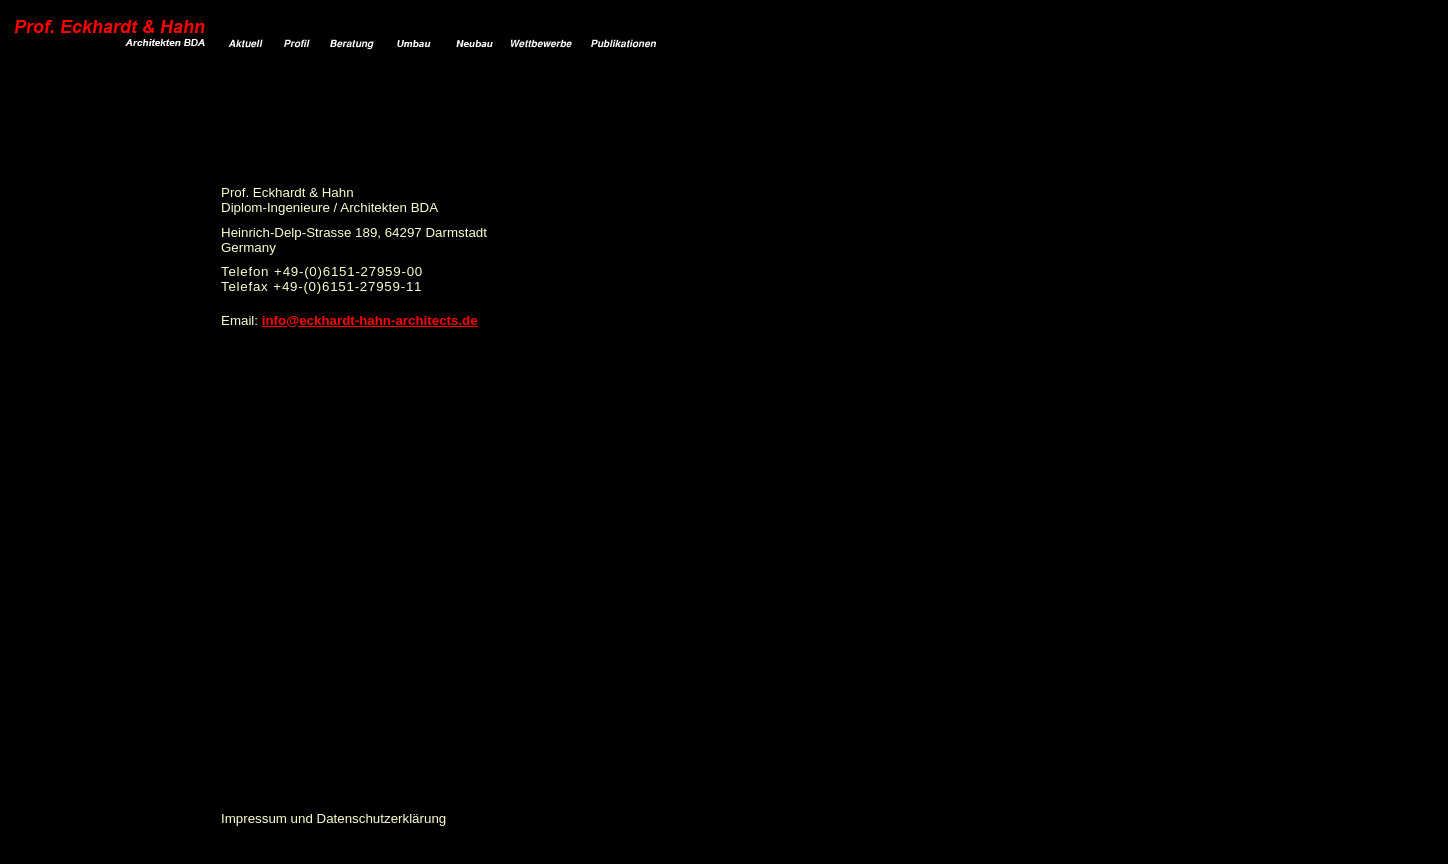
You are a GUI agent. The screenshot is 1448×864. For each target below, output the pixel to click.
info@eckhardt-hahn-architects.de (370, 320)
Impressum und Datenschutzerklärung (333, 818)
